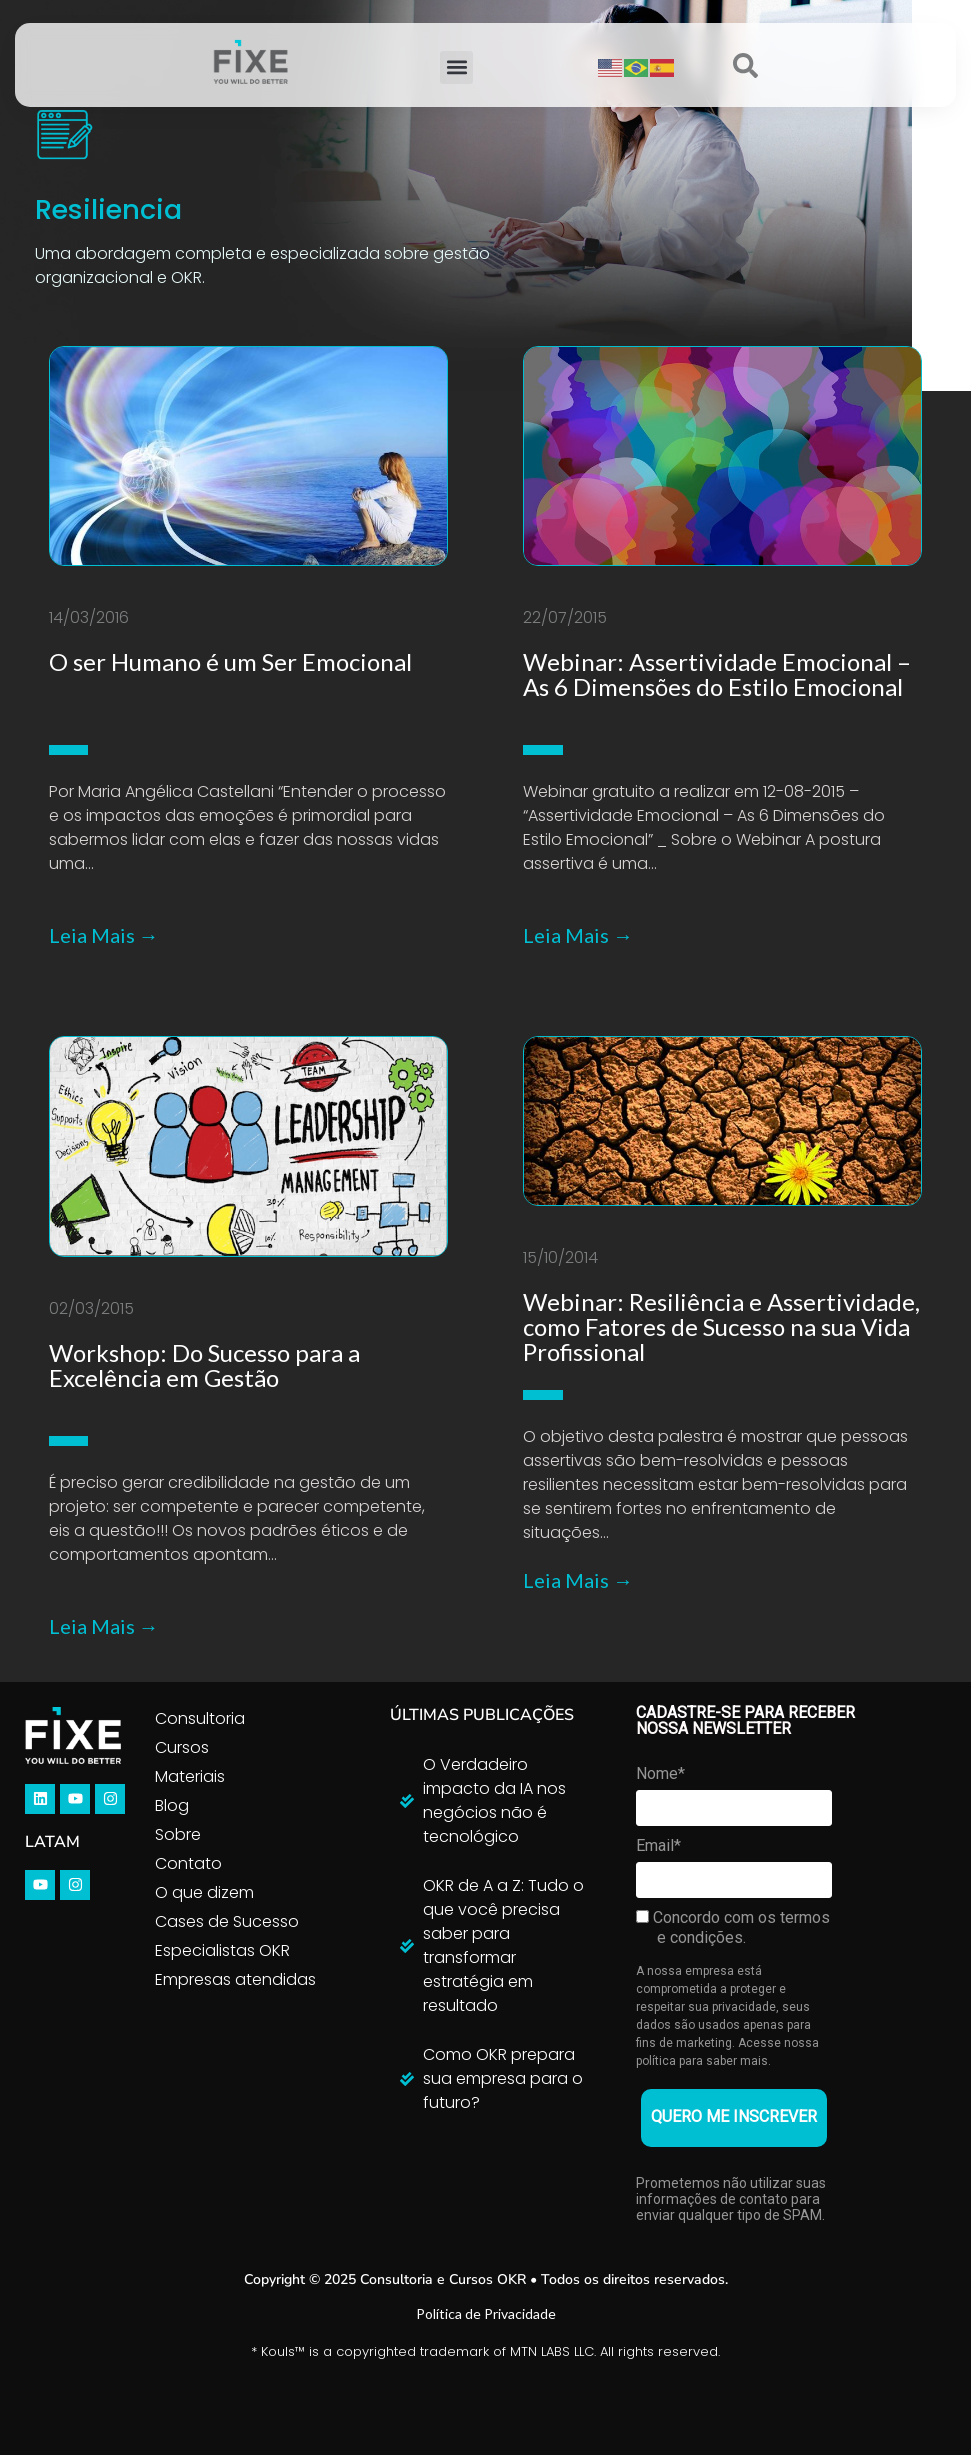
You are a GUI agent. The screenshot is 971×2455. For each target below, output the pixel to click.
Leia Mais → (104, 935)
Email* (658, 1845)
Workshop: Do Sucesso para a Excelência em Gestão (204, 1365)
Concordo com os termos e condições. (733, 1927)
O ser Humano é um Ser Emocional (230, 661)
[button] (456, 67)
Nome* (660, 1773)
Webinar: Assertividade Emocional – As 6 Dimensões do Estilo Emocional (717, 674)
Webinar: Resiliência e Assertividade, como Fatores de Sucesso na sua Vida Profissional (721, 1326)
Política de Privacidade (486, 2313)
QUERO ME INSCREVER (734, 2116)
